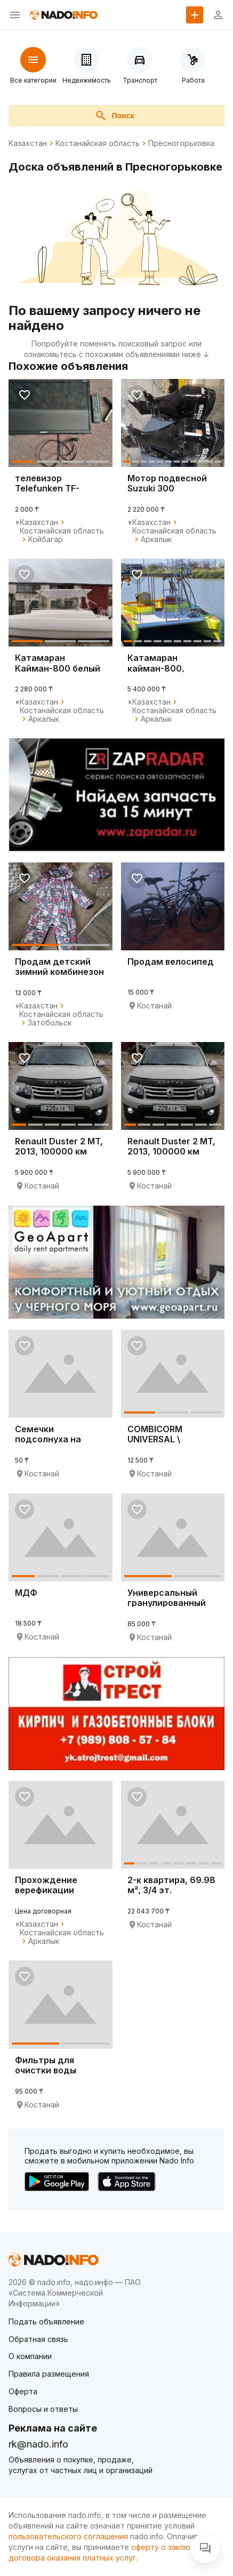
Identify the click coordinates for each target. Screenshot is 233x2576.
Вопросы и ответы (43, 2408)
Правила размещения (49, 2373)
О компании (30, 2356)
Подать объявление (46, 2321)
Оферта (23, 2391)
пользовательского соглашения (68, 2536)
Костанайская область (97, 143)
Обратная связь (38, 2339)
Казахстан (28, 143)
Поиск (114, 115)
